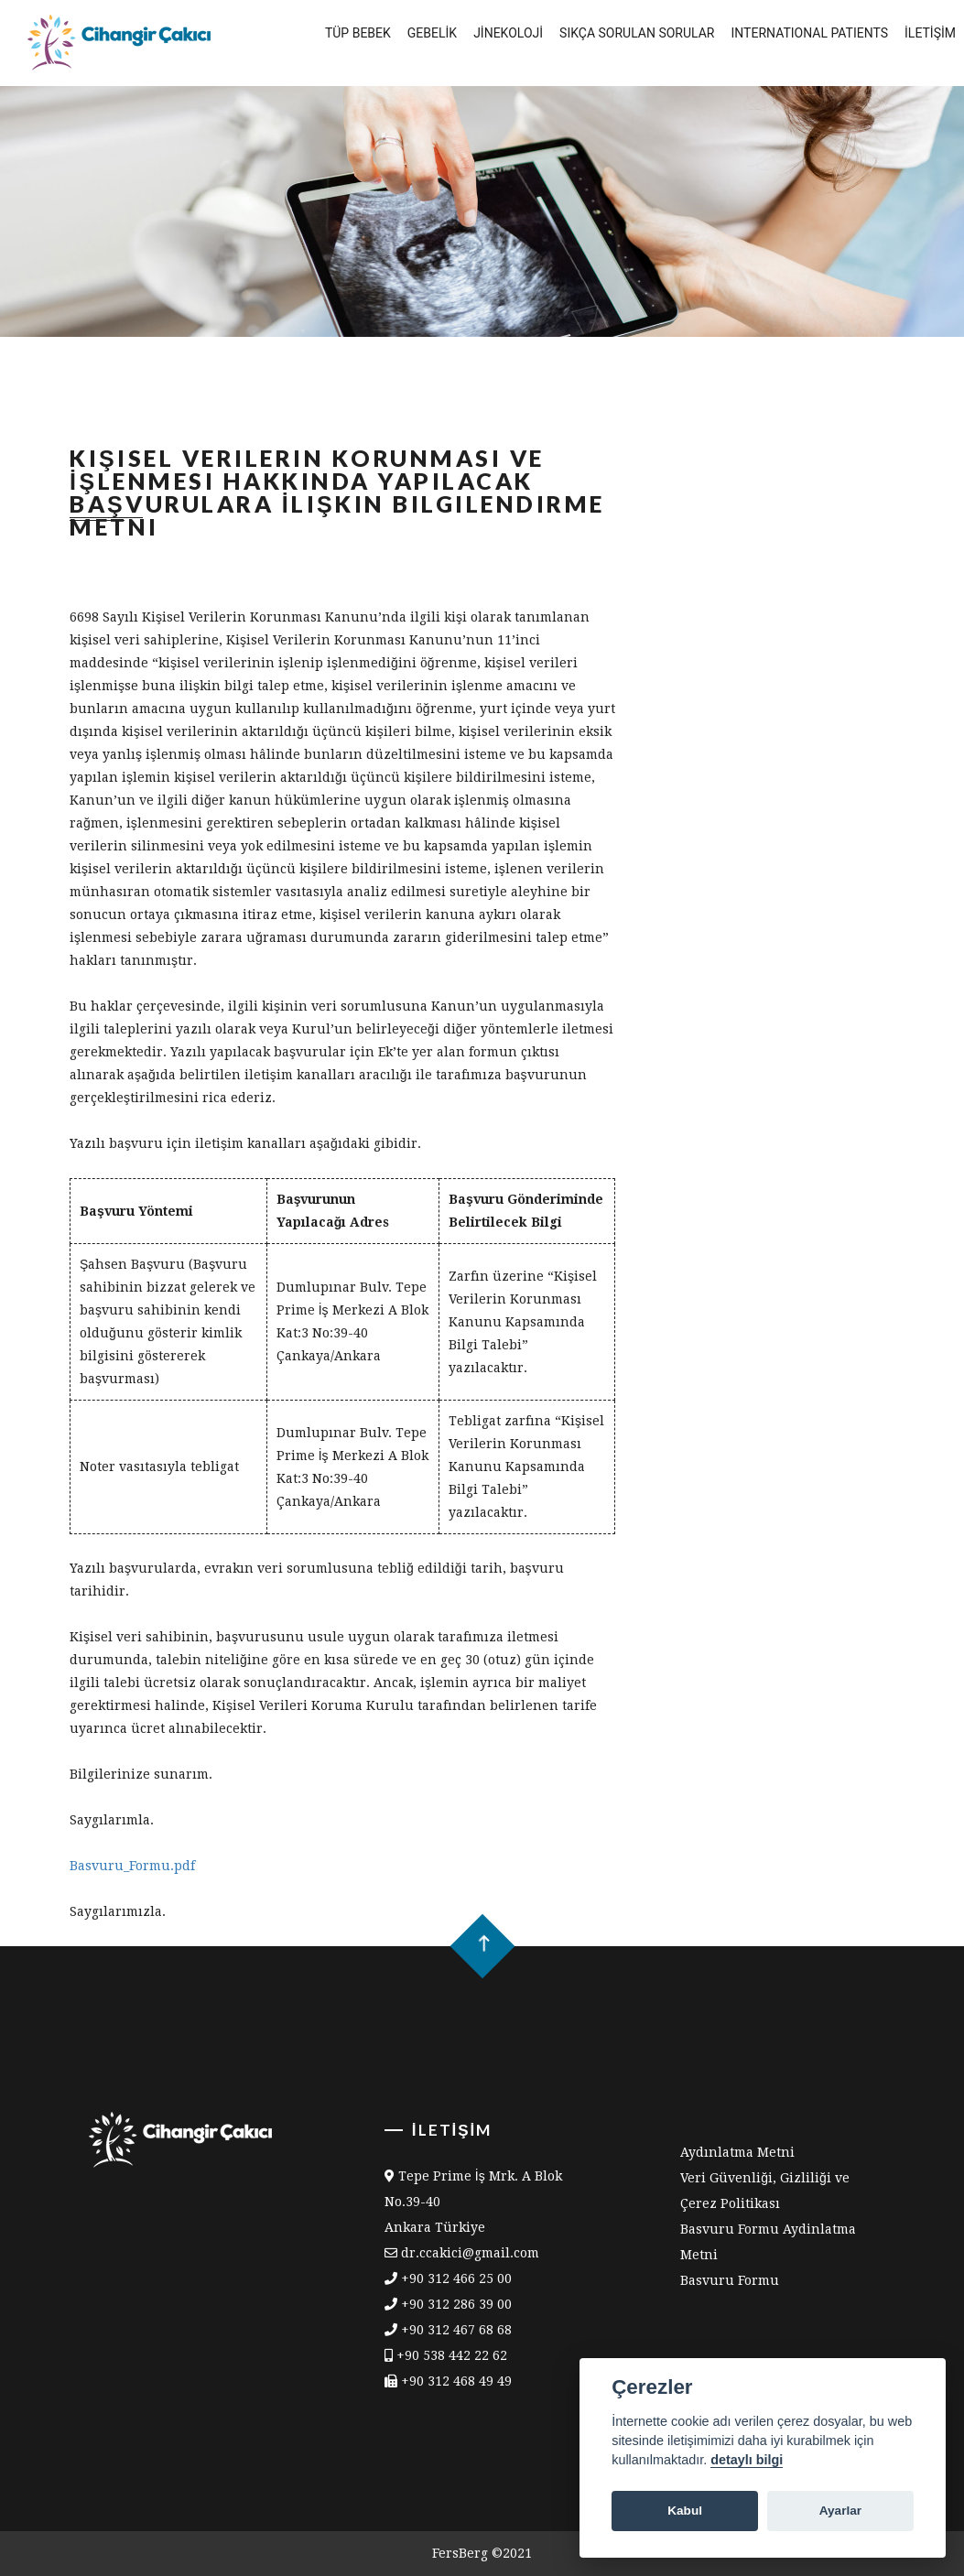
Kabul (684, 2510)
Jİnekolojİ (508, 33)
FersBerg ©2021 (482, 2553)
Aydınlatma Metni (737, 2152)
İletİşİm (930, 33)
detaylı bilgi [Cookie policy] (746, 2459)
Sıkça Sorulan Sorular (636, 33)
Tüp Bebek (358, 33)
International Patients (809, 33)
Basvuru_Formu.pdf (132, 1865)
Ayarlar (840, 2510)
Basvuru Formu (729, 2280)
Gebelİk (432, 33)
